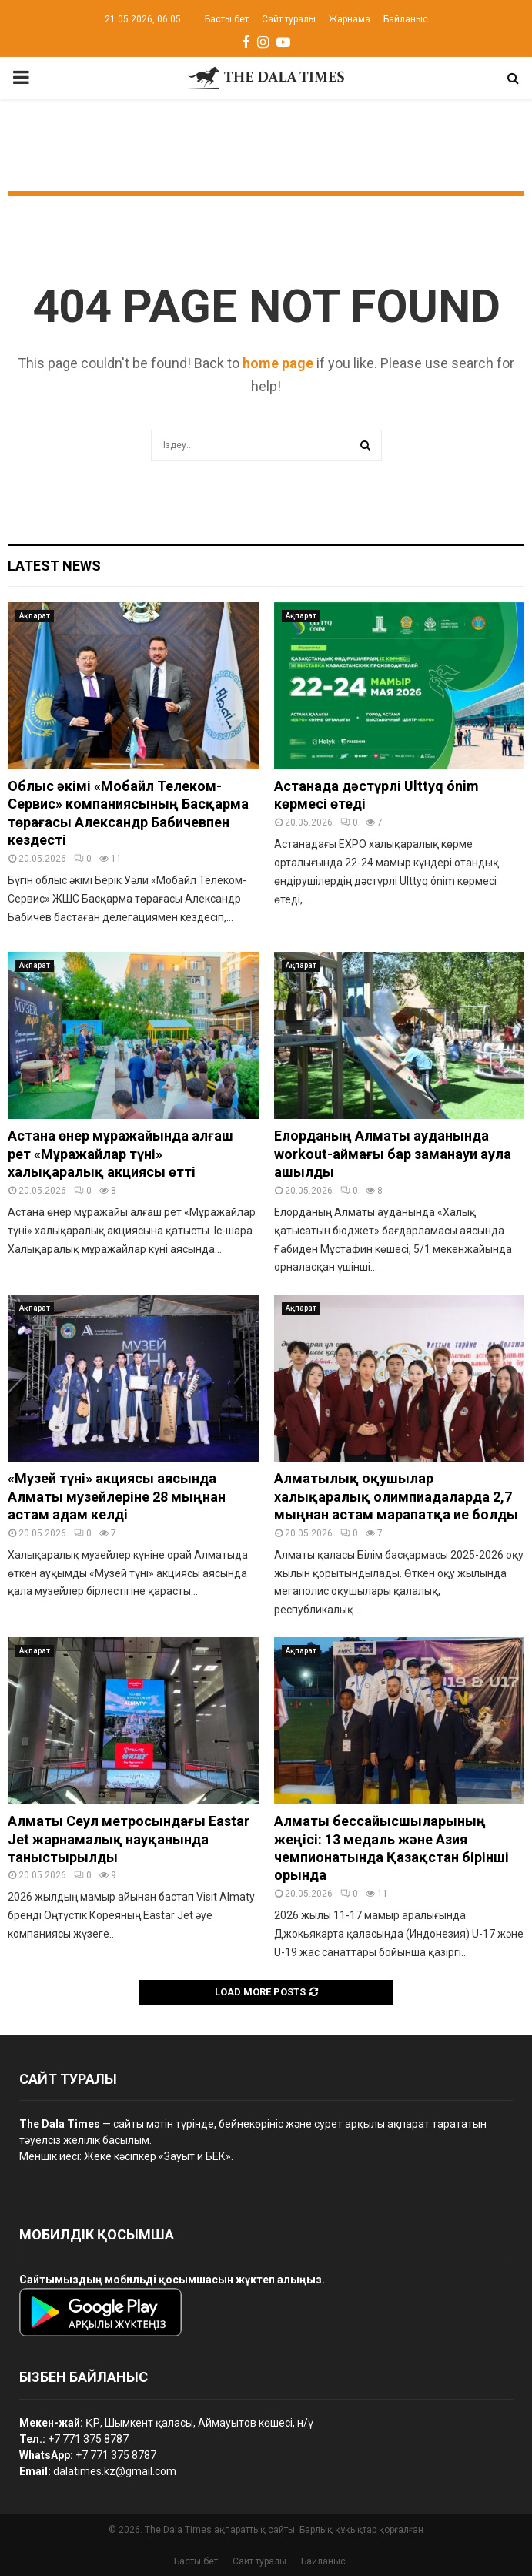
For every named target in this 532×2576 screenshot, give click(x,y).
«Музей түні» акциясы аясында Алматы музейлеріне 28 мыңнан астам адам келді (117, 1496)
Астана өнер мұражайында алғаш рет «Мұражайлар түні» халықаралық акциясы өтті (120, 1153)
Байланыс (405, 19)
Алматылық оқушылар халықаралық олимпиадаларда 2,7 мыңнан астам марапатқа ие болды (396, 1496)
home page (278, 363)
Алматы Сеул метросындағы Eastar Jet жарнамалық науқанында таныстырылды (128, 1839)
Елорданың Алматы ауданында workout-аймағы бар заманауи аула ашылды (392, 1153)
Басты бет (227, 19)
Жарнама (349, 19)
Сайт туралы (289, 19)
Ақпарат (34, 615)
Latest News (54, 566)
